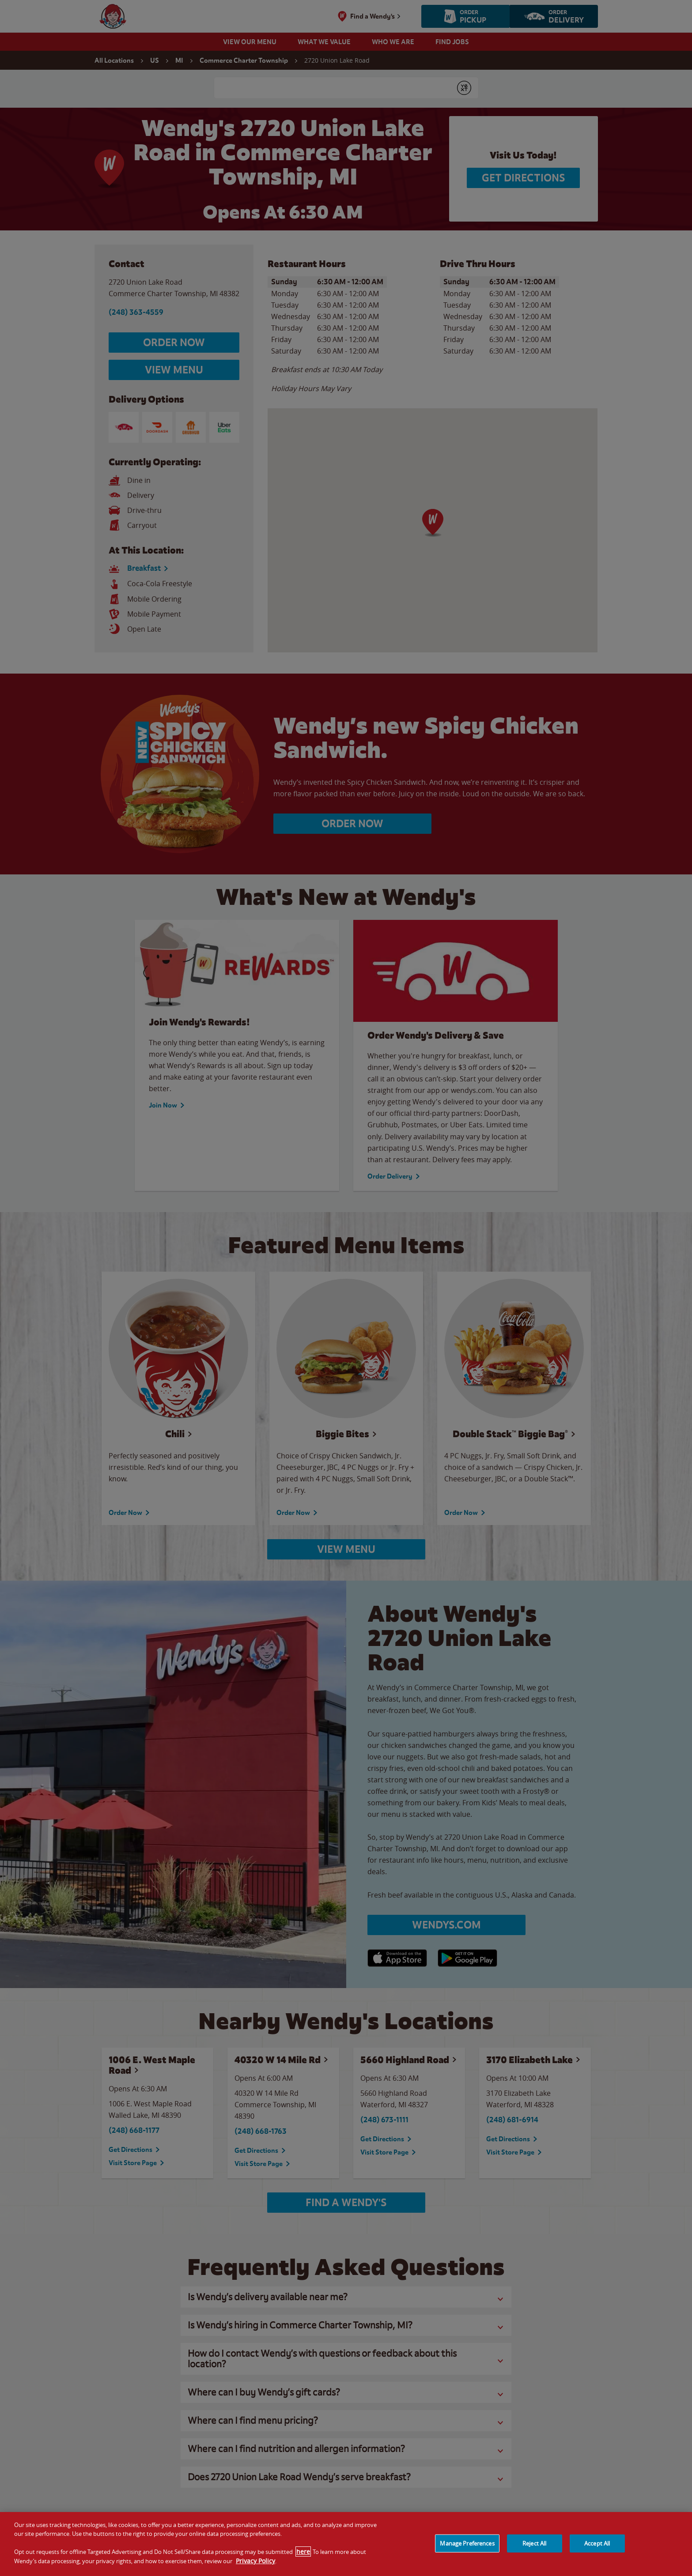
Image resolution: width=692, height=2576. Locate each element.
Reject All (534, 2543)
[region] (346, 2544)
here (303, 2551)
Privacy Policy (255, 2561)
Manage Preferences (467, 2543)
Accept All (597, 2543)
